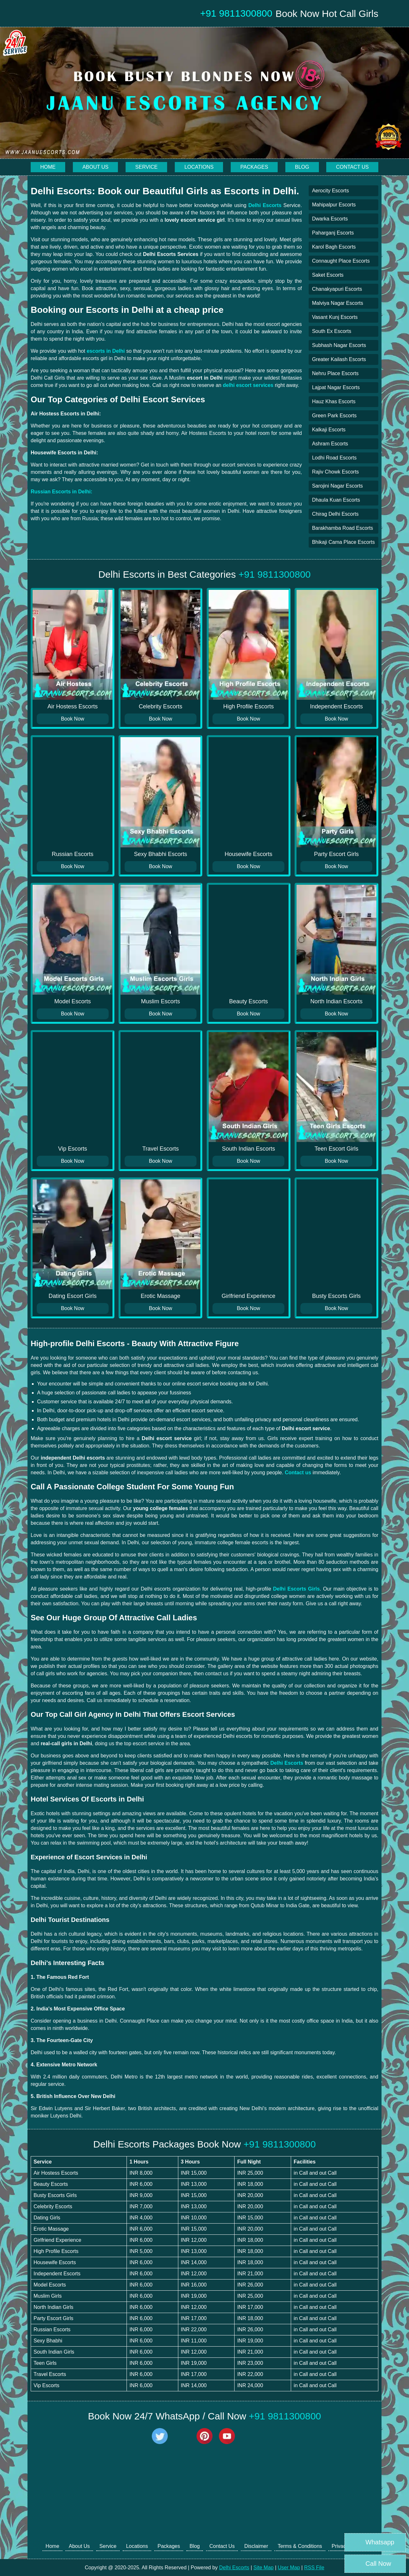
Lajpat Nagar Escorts (335, 387)
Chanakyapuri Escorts (337, 289)
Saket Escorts (327, 275)
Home (48, 167)
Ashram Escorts (330, 443)
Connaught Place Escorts (341, 261)
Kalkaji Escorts (328, 429)
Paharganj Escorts (333, 232)
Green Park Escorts (334, 415)
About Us (95, 167)
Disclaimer (256, 2546)
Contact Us (352, 167)
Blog (302, 167)
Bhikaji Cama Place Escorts (343, 542)
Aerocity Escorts (330, 190)
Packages (254, 167)
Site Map (263, 2567)
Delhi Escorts (234, 2567)
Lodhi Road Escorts (334, 457)
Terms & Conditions (300, 2546)
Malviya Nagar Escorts (337, 303)
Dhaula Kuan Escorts (336, 500)
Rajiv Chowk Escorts (335, 471)
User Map (289, 2567)
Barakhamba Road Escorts (342, 528)
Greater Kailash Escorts (339, 359)
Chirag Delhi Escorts (335, 514)
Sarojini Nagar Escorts (337, 486)
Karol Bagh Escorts (334, 247)
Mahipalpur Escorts (334, 204)
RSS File (314, 2567)
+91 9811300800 (274, 574)
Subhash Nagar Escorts (339, 345)
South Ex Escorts (331, 331)
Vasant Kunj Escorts (335, 317)
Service (146, 167)
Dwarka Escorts (330, 218)
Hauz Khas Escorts (333, 401)
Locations (198, 167)
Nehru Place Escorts (335, 373)
